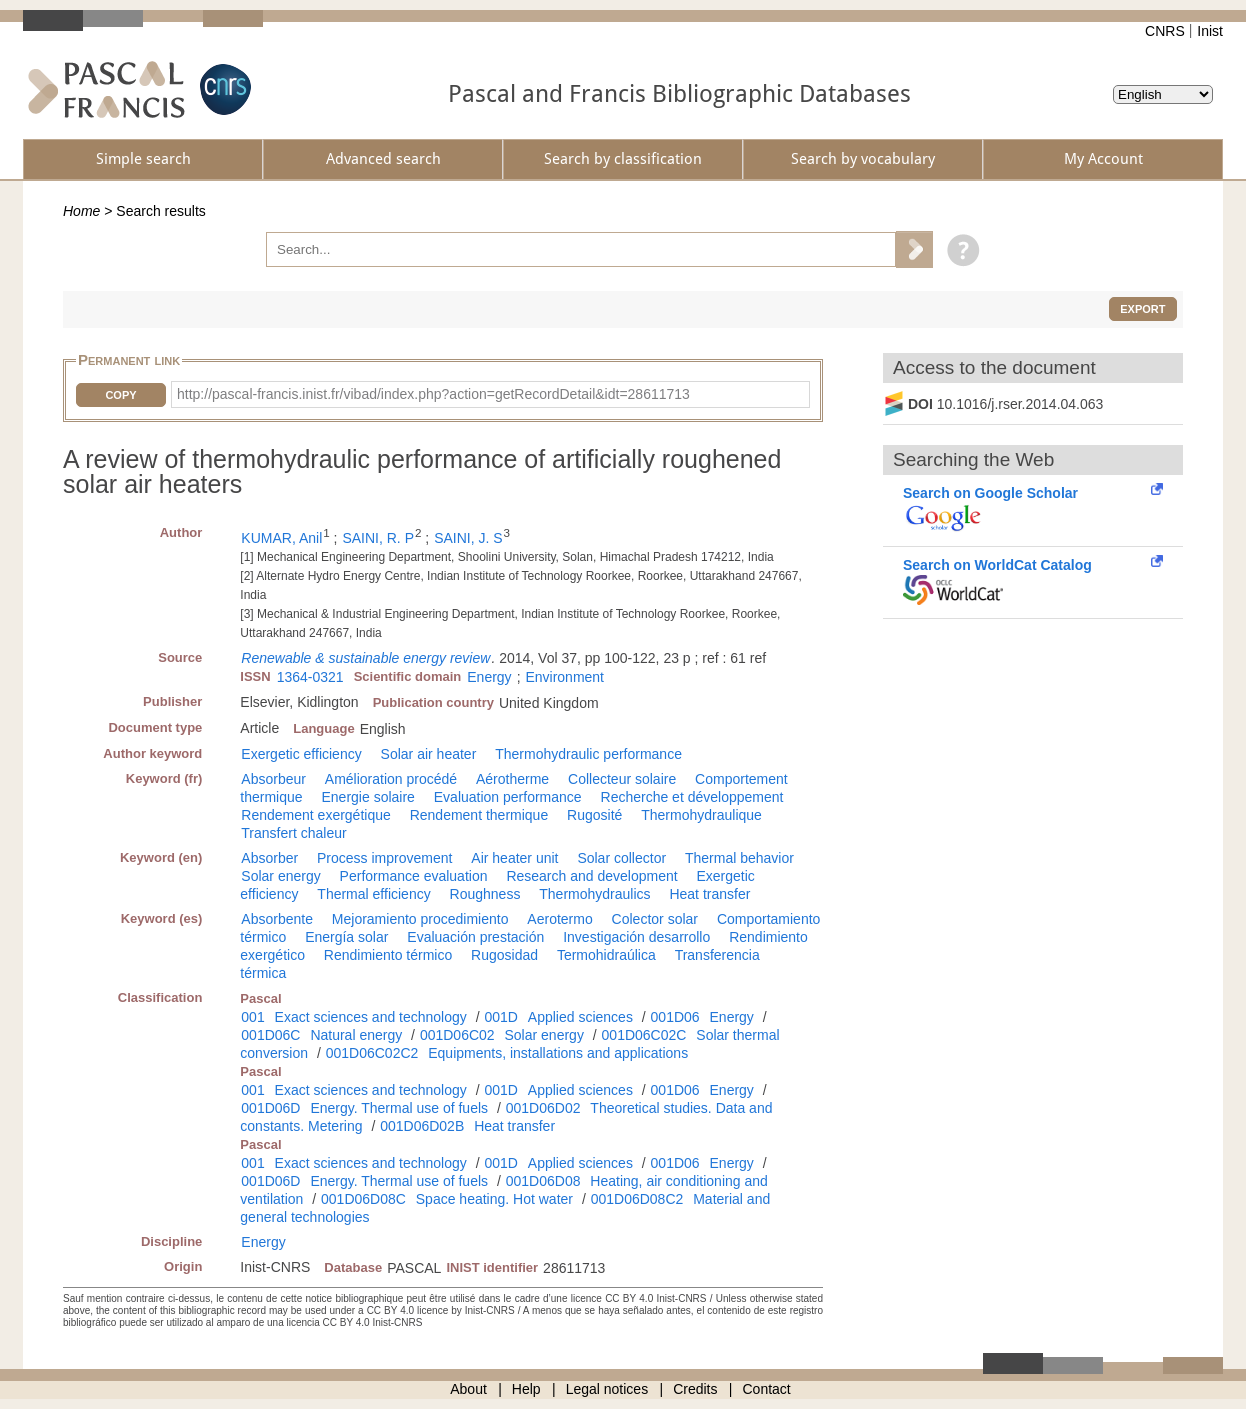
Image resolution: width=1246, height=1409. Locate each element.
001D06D (270, 1108)
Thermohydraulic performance (588, 754)
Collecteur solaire (622, 779)
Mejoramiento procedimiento (420, 919)
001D (500, 1017)
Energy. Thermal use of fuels (399, 1108)
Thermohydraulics (594, 894)
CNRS (1165, 31)
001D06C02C (644, 1035)
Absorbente (277, 919)
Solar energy (280, 876)
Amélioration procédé (391, 779)
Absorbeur (273, 779)
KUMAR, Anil (281, 538)
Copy (120, 395)
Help (526, 1389)
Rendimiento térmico (388, 955)
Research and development (591, 876)
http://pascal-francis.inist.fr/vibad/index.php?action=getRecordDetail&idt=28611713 (433, 394)
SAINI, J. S (468, 538)
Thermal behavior (739, 858)
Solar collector (621, 858)
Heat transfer (709, 894)
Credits (695, 1389)
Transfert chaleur (293, 833)
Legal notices (607, 1389)
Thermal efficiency (373, 894)
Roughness (485, 894)
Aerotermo (559, 919)
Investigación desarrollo (636, 937)
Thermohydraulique (701, 815)
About (468, 1389)
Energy (489, 677)
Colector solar (655, 919)
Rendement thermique (479, 815)
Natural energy (356, 1035)
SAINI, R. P (378, 538)
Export (1142, 309)
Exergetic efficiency (301, 754)
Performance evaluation (414, 876)
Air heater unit (514, 858)
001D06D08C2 (637, 1199)
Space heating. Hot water (494, 1199)
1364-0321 (310, 677)
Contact (767, 1389)
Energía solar (346, 937)
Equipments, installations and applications (558, 1053)
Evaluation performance (508, 797)
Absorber (269, 858)
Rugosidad (504, 955)
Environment (564, 677)
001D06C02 (457, 1035)
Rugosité (594, 815)
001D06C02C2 (372, 1053)
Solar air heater (429, 754)
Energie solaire (367, 797)
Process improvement (384, 858)
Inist (1210, 31)
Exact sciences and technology (371, 1017)
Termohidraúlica (606, 955)
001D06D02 (543, 1108)
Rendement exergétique (315, 815)
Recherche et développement (692, 797)
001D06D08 (543, 1181)
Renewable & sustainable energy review (365, 658)
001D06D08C (363, 1199)
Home (81, 211)
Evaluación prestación (475, 937)
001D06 (675, 1017)
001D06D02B (422, 1126)
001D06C (270, 1035)
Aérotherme (512, 779)
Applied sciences (580, 1017)
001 (252, 1017)
